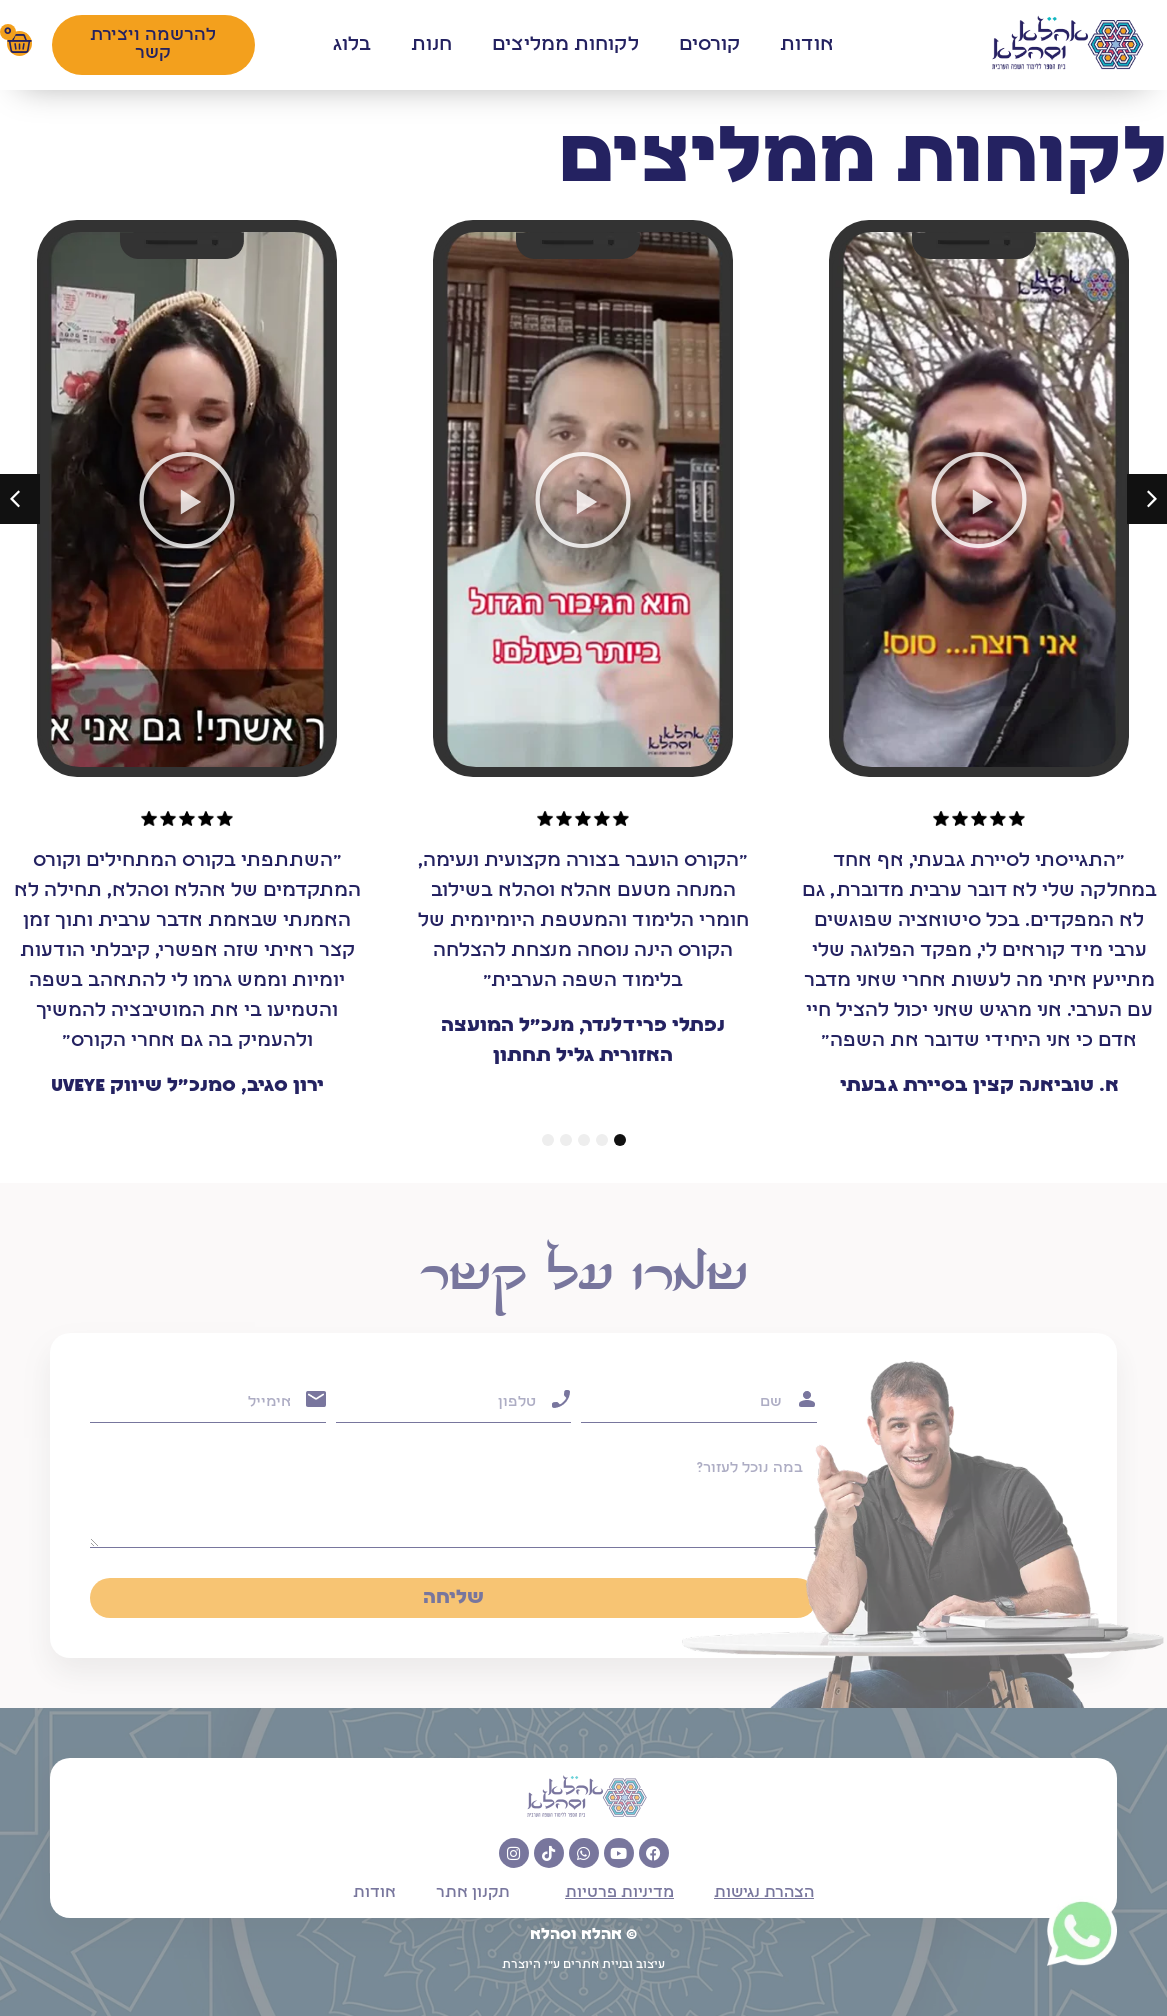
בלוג (352, 45)
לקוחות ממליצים (565, 45)
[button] (979, 500)
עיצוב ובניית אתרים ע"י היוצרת (583, 1965)
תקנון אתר (473, 1893)
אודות (807, 45)
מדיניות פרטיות (619, 1893)
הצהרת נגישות (764, 1893)
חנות (431, 45)
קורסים (709, 45)
